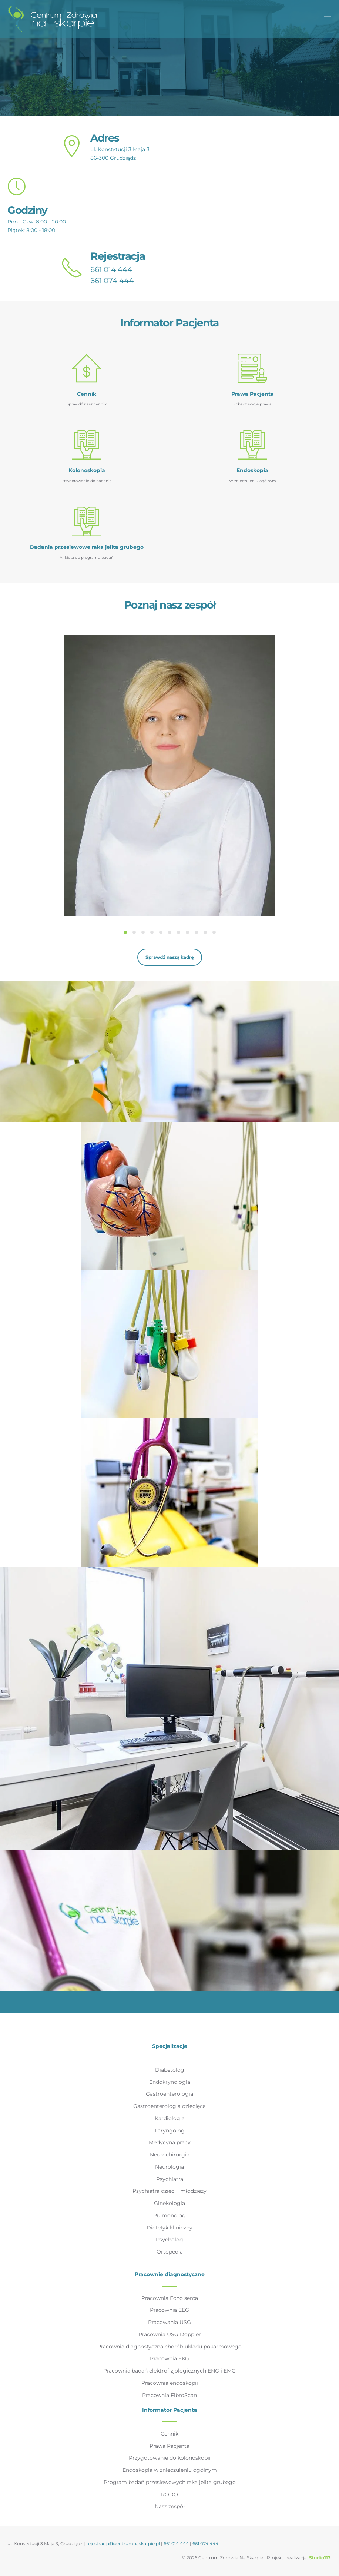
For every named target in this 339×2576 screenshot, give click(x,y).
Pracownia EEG (169, 2310)
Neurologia (169, 2167)
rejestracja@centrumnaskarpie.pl (123, 2543)
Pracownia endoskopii (169, 2383)
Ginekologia (169, 2203)
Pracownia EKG (169, 2358)
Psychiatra (169, 2179)
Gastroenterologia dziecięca (169, 2106)
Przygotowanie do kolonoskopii (170, 2457)
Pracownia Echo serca (169, 2298)
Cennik (169, 2433)
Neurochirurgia (169, 2154)
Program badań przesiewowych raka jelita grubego (170, 2482)
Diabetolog (169, 2069)
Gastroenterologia (169, 2094)
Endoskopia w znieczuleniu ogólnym (169, 2470)
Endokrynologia (169, 2082)
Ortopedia (170, 2251)
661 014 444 (111, 269)
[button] (327, 19)
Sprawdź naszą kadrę (169, 957)
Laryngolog (170, 2130)
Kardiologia (170, 2118)
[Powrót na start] (52, 19)
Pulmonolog (169, 2215)
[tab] (125, 932)
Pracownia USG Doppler (169, 2334)
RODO (169, 2494)
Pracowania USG (169, 2322)
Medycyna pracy (170, 2142)
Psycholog (169, 2239)
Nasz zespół (170, 2506)
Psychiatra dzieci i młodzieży (169, 2191)
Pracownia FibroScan (169, 2395)
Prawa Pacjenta (169, 2446)
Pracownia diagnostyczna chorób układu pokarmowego (169, 2346)
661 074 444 (112, 280)
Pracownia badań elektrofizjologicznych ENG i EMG (169, 2370)
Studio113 (319, 2557)
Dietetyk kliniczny (169, 2227)
